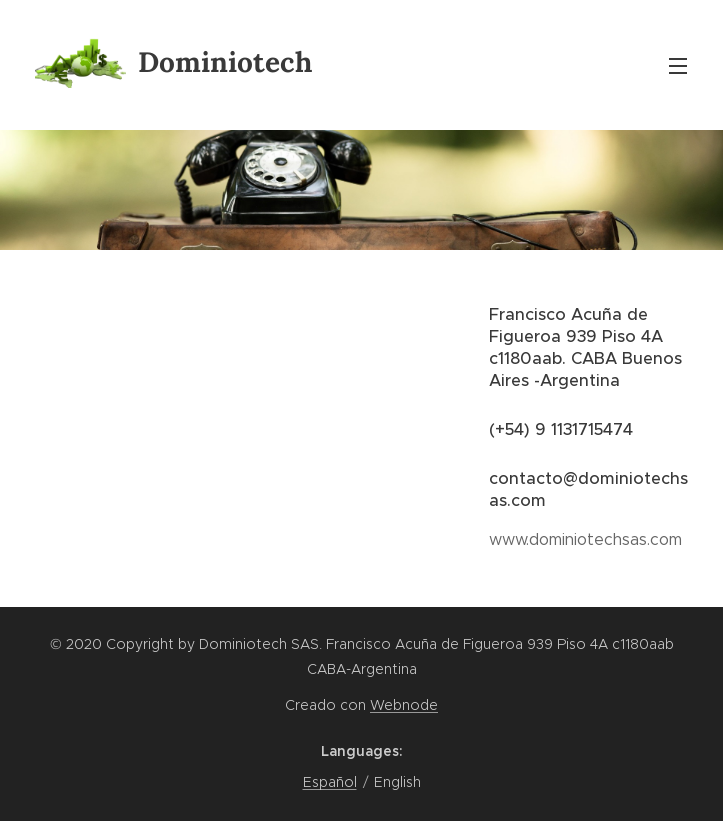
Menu (678, 66)
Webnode (404, 705)
